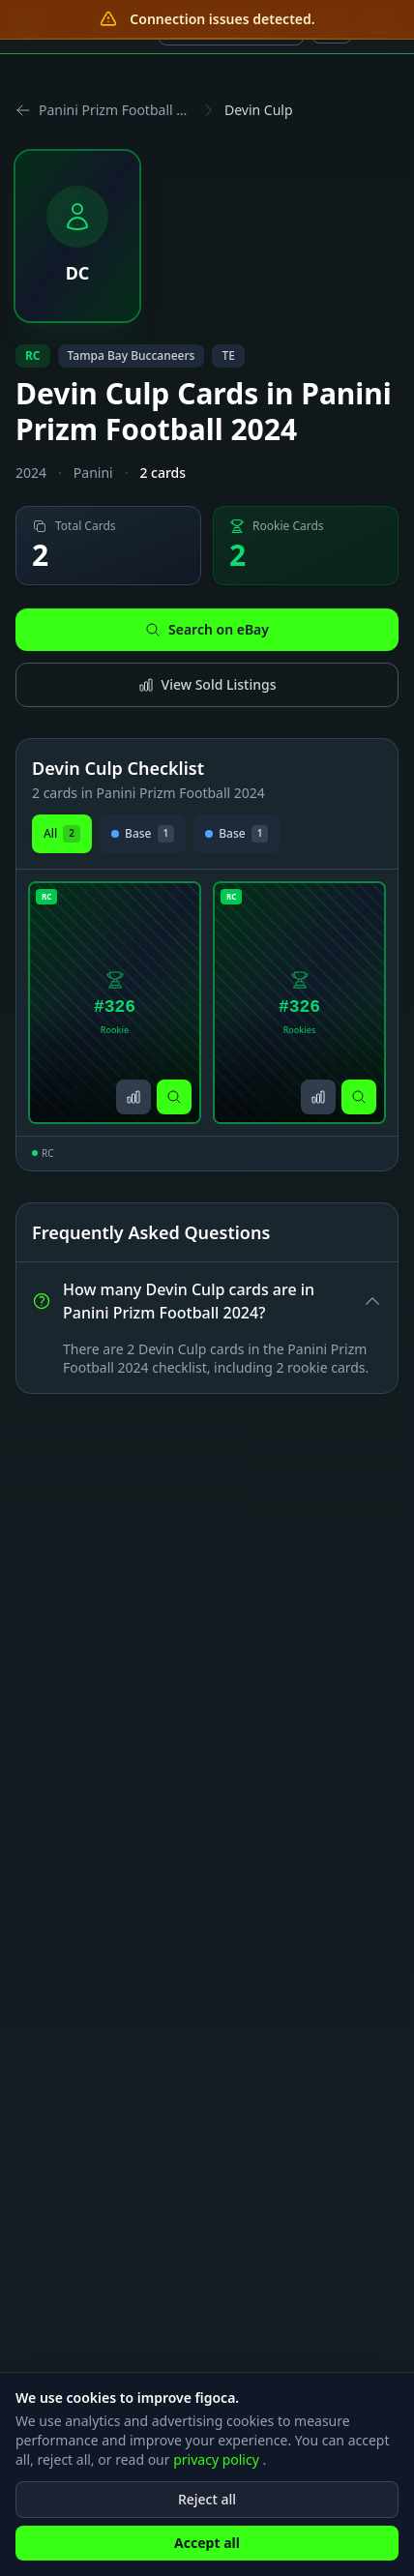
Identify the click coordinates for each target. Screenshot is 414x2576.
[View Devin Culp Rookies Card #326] (299, 1002)
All (62, 834)
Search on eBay (207, 629)
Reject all (207, 2512)
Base (142, 834)
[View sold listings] (133, 1097)
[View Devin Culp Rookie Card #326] (114, 1002)
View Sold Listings (207, 684)
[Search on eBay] (174, 1097)
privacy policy (217, 2473)
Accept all (207, 2556)
